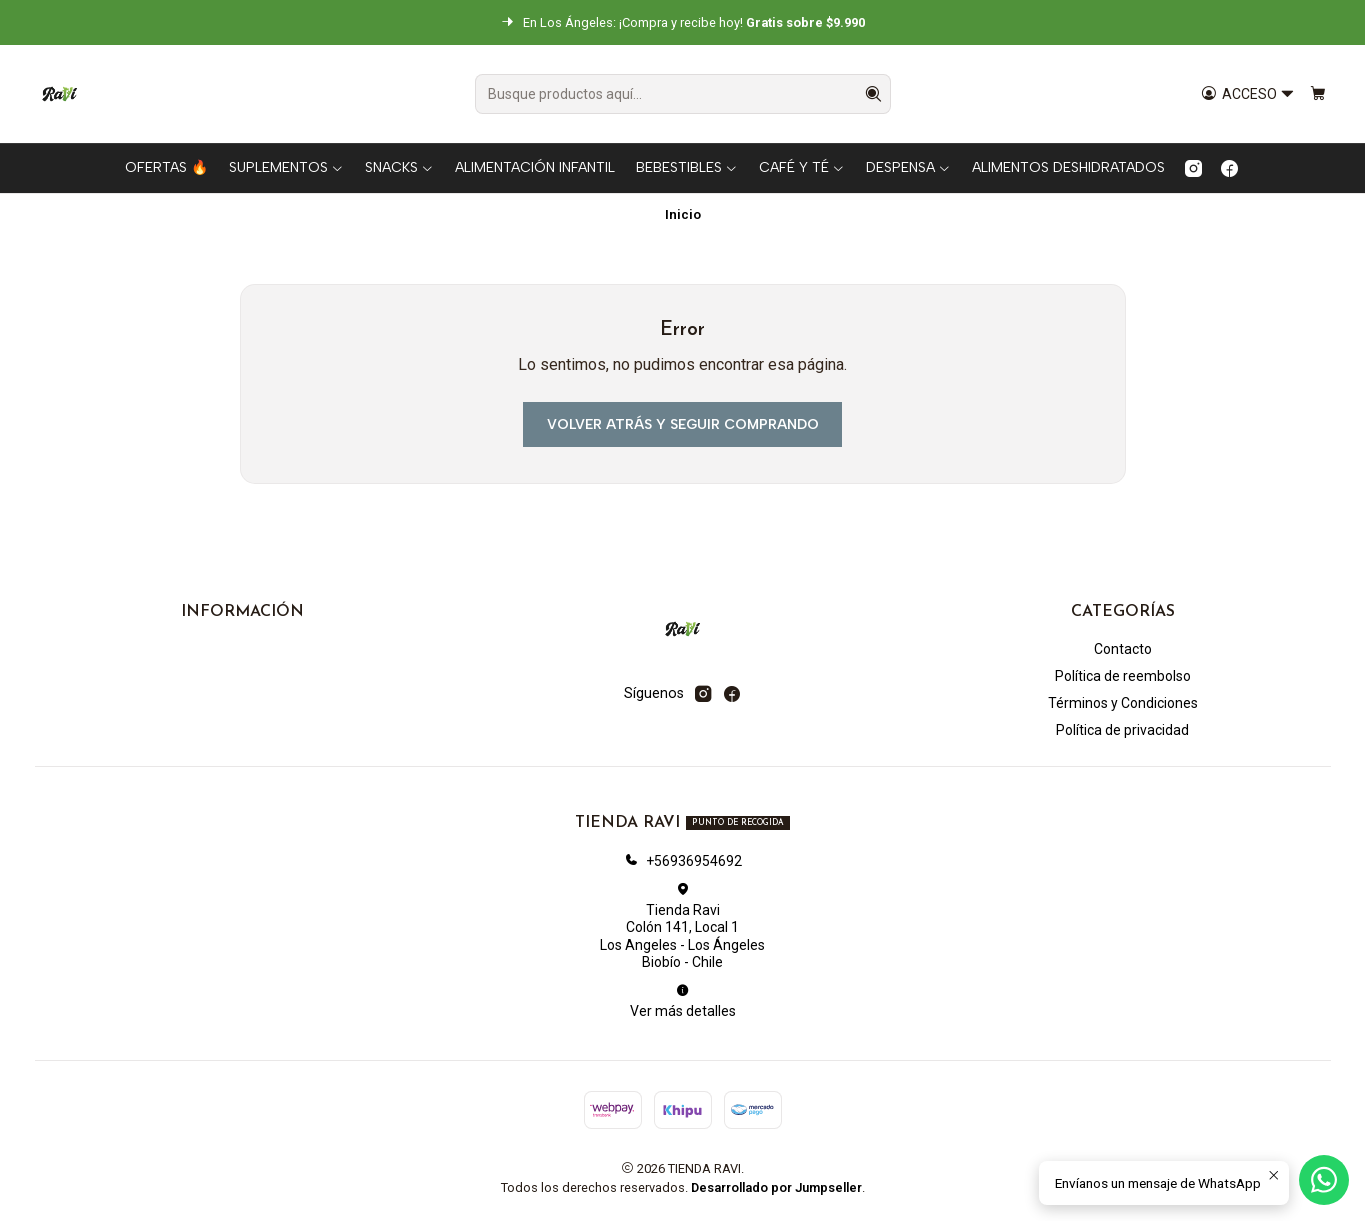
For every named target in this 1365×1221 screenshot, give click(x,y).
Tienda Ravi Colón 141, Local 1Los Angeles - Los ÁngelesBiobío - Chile (682, 926)
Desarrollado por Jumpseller (776, 1187)
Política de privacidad (1122, 730)
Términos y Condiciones (1123, 703)
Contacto (1123, 649)
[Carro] (1318, 94)
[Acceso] (1248, 94)
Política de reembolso (1123, 676)
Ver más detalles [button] (683, 1001)
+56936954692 (683, 861)
